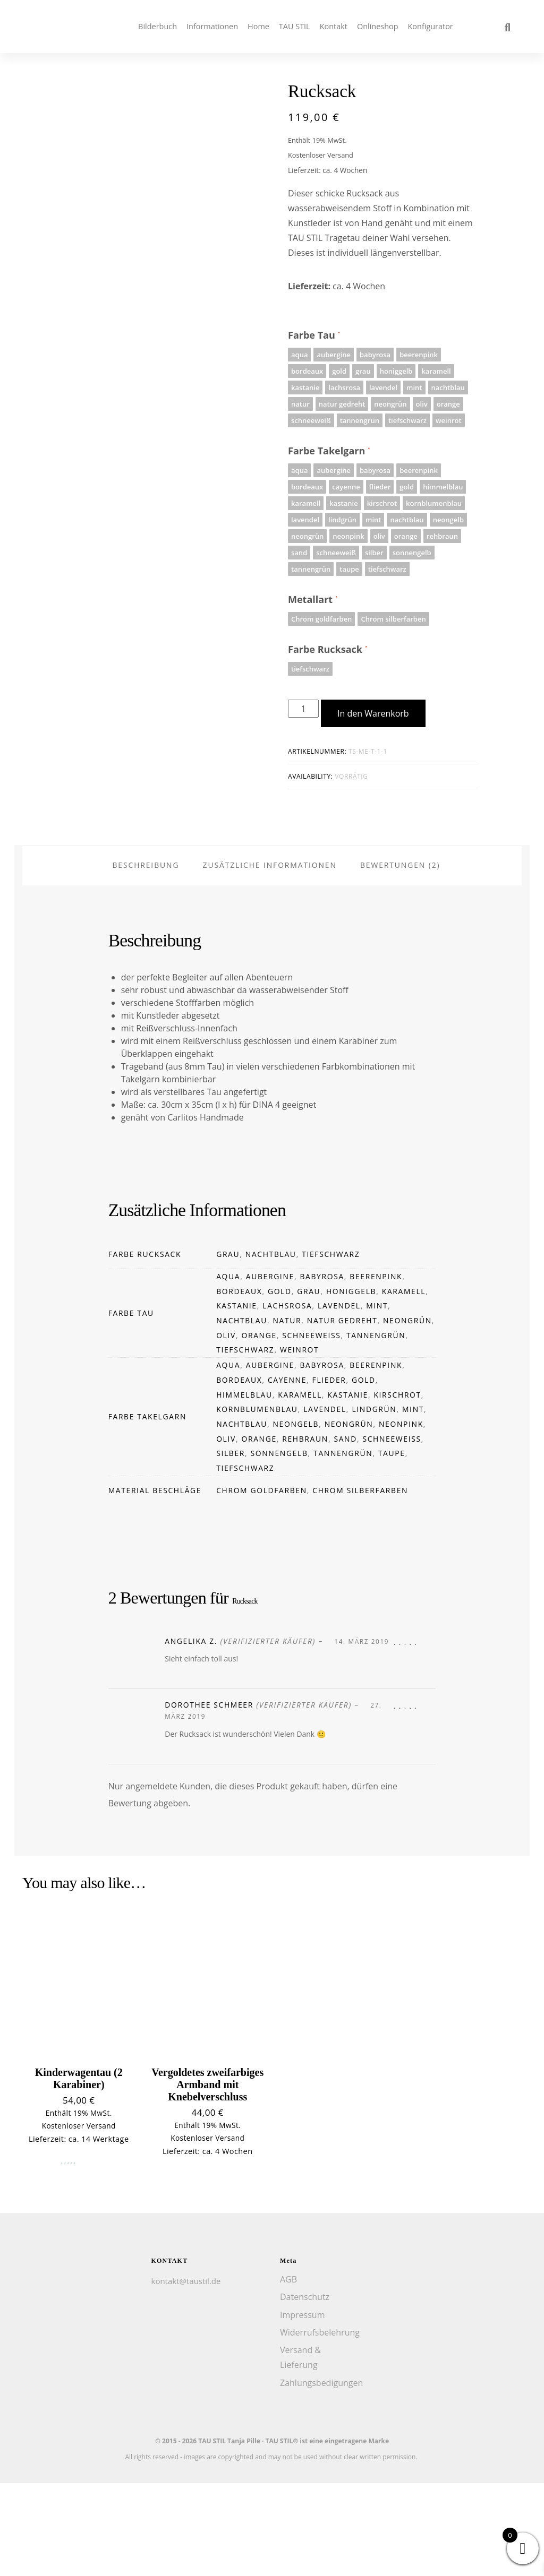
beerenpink (376, 1370)
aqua (228, 1370)
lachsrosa (287, 1399)
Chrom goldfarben (261, 1583)
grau (228, 1347)
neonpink (401, 1517)
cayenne (287, 1473)
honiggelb (351, 1384)
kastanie (236, 1399)
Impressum (302, 2408)
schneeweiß (311, 1428)
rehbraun (305, 1532)
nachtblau (270, 1347)
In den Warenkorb (373, 713)
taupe (391, 1546)
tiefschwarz (331, 1347)
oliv (226, 1428)
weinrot (299, 1443)
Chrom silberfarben (360, 1583)
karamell (404, 1384)
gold (280, 1384)
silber (230, 1546)
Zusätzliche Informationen (270, 958)
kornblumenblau (257, 1502)
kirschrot (397, 1488)
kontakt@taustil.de (186, 2374)
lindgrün (374, 1502)
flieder (329, 1473)
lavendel (339, 1399)
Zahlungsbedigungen (321, 2476)
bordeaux (239, 1384)
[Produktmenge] (303, 709)
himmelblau (244, 1488)
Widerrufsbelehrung (320, 2426)
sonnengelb (279, 1546)
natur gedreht (342, 1414)
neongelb (296, 1517)
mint (377, 1399)
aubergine (270, 1370)
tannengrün (375, 1428)
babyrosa (322, 1370)
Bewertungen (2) (400, 958)
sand (345, 1532)
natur (287, 1414)
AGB (288, 2373)
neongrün (407, 1414)
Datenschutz (304, 2390)
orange (258, 1428)
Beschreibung (145, 958)
